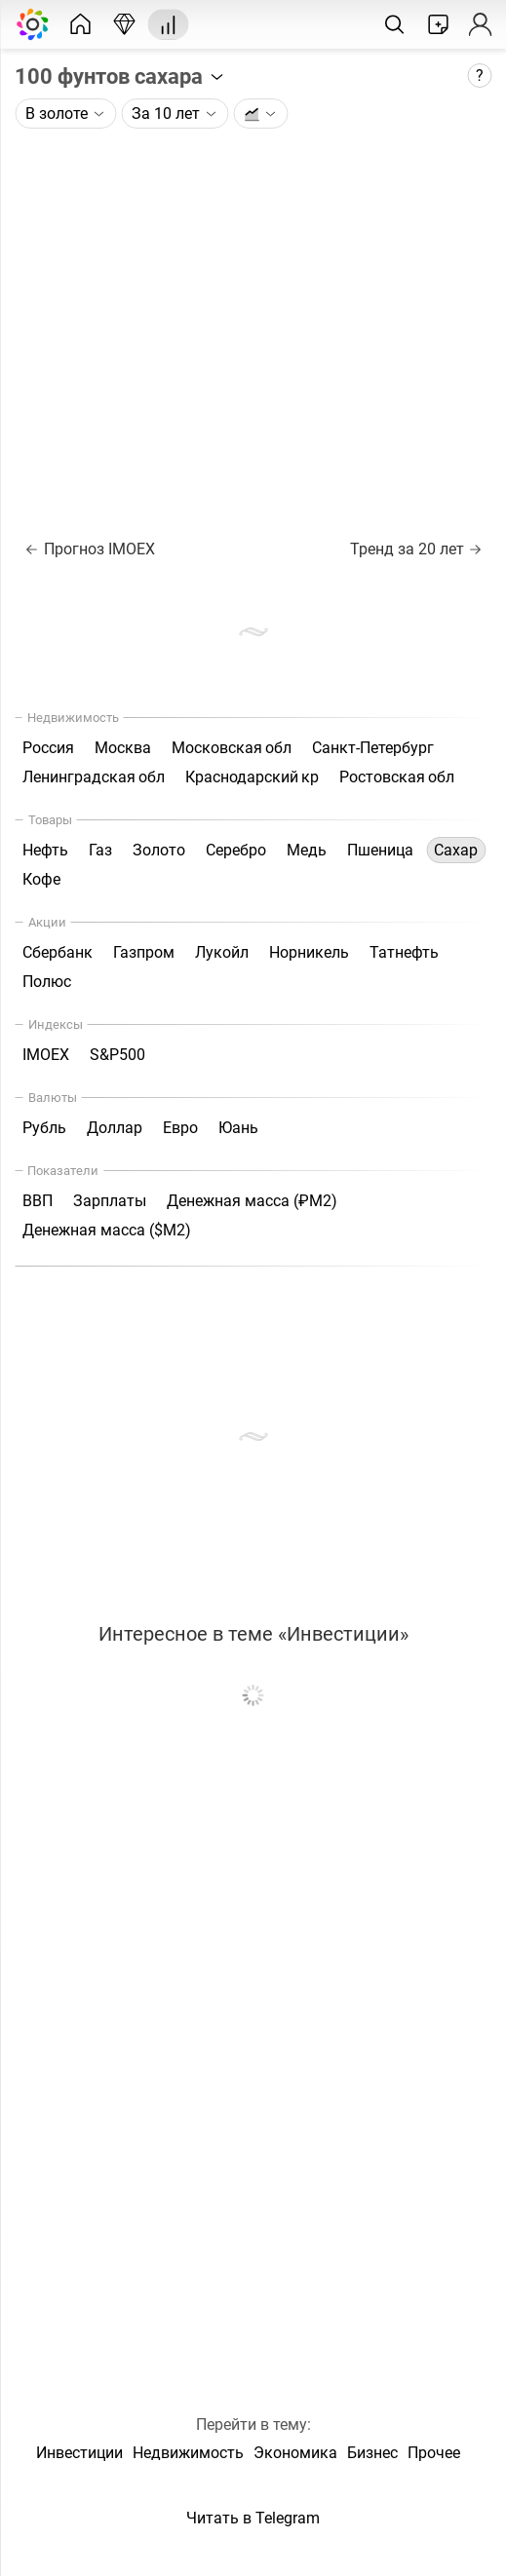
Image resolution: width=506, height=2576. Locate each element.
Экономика (295, 2452)
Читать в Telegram (253, 2518)
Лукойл (222, 952)
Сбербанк (57, 952)
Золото (159, 850)
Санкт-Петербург (373, 748)
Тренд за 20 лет (415, 549)
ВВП (37, 1201)
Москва (123, 748)
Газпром (144, 952)
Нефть (45, 850)
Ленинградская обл (93, 777)
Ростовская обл (396, 777)
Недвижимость (188, 2452)
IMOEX (45, 1054)
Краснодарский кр (252, 777)
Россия (48, 748)
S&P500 (117, 1054)
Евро (180, 1127)
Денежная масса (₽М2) (252, 1201)
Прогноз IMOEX (90, 549)
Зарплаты (109, 1201)
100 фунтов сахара (120, 76)
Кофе (41, 879)
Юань (238, 1127)
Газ (100, 850)
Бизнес (372, 2452)
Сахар (456, 850)
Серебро (236, 850)
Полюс (46, 981)
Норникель (309, 952)
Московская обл (232, 748)
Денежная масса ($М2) (106, 1230)
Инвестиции (79, 2452)
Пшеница (380, 850)
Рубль (44, 1127)
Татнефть (404, 952)
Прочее (434, 2452)
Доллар (114, 1127)
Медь (307, 850)
